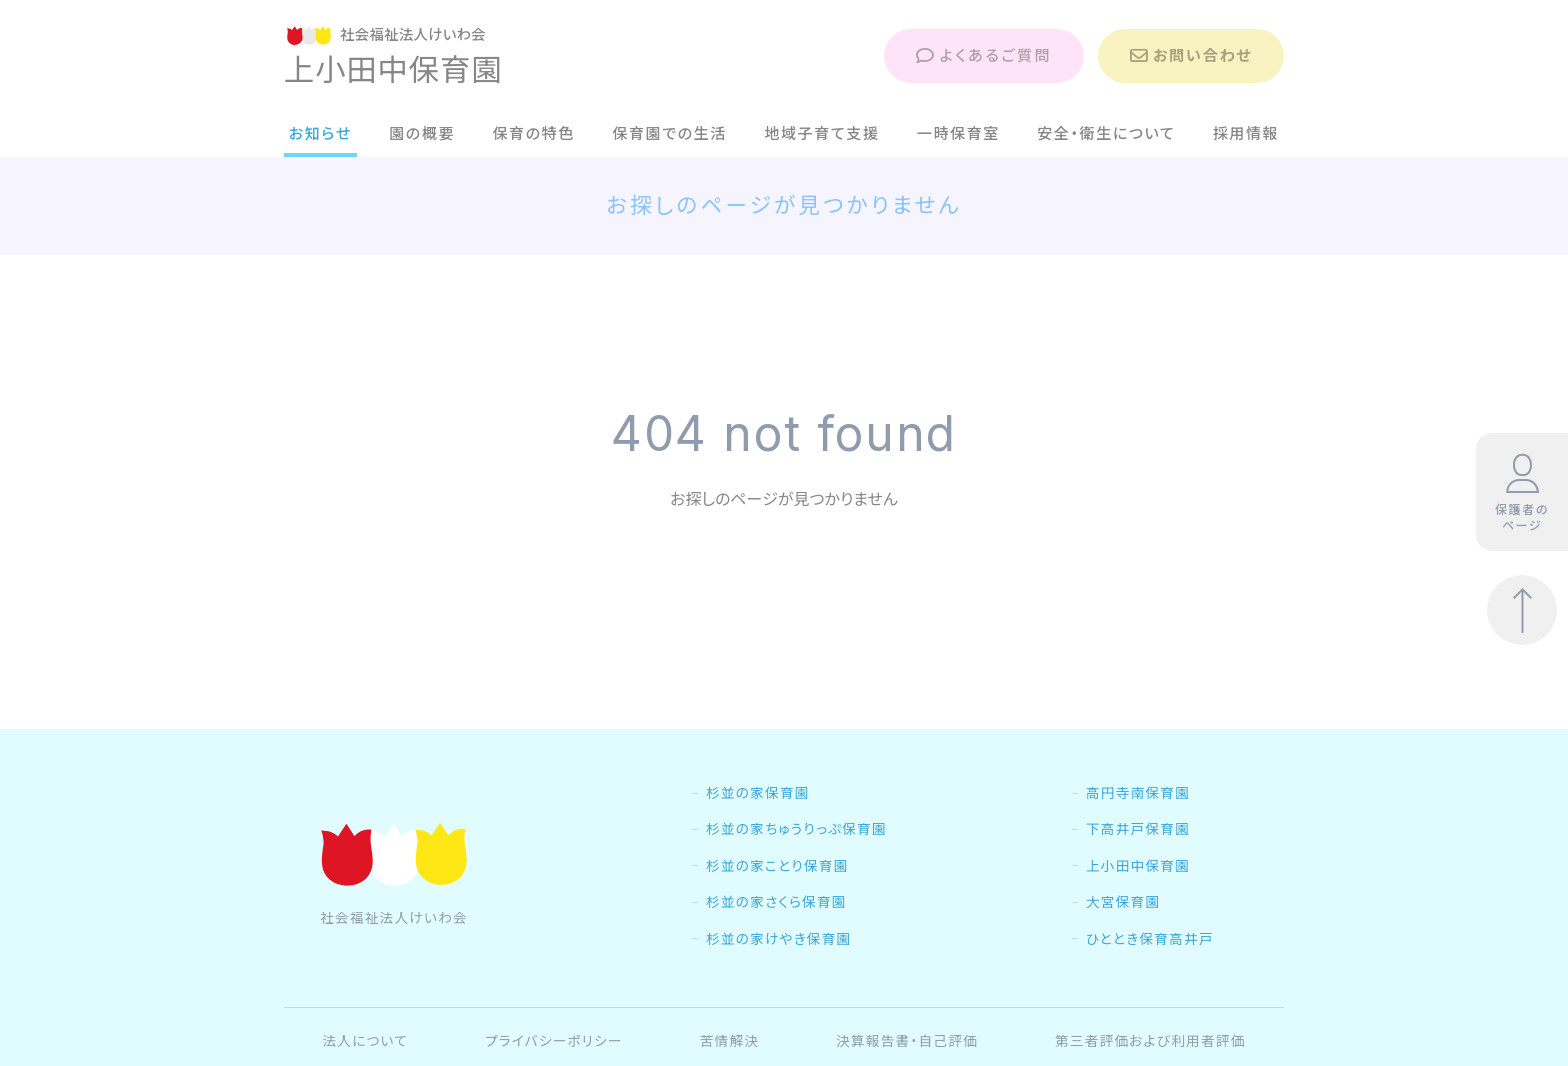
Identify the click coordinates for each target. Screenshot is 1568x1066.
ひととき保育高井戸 (1150, 939)
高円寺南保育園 (1138, 793)
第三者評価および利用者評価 (1150, 1041)
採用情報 (1246, 133)
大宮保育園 (1123, 902)
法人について (365, 1041)
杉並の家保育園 (758, 793)
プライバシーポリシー (554, 1041)
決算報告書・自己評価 (907, 1041)
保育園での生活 (669, 133)
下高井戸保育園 (1138, 829)
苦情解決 (730, 1041)
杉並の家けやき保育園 (778, 939)
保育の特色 (533, 133)
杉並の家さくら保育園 (776, 902)
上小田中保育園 (1138, 866)
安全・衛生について (1106, 133)
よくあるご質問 (984, 55)
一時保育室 (958, 133)
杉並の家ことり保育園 (777, 866)
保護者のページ (1522, 493)
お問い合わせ (1191, 55)
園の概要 (422, 133)
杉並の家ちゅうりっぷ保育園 (796, 829)
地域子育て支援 (821, 133)
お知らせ (320, 133)
